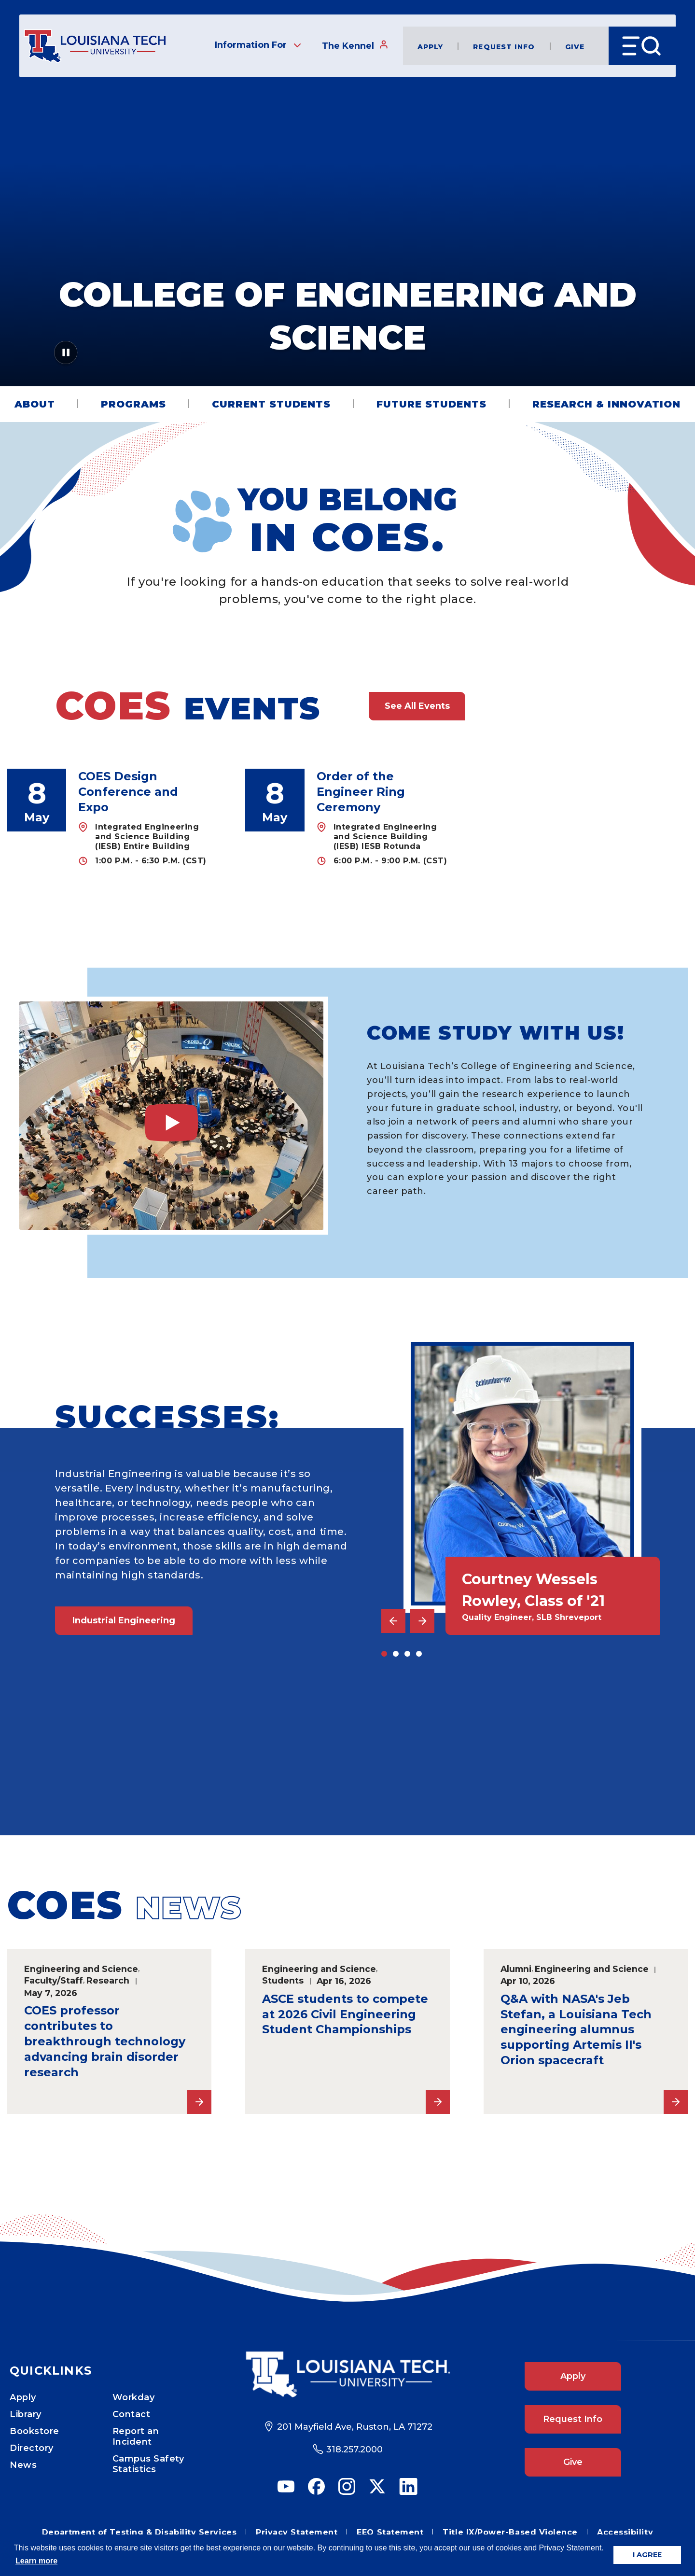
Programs (133, 404)
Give (574, 46)
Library (26, 2414)
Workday (133, 2397)
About (34, 404)
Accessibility (625, 2532)
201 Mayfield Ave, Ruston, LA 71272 (354, 2426)
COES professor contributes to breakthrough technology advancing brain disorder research (104, 2041)
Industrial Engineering (123, 1620)
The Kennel (355, 45)
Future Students (431, 404)
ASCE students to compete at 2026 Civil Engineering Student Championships (345, 2014)
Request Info (504, 46)
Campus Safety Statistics (148, 2464)
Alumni (515, 1969)
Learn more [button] (36, 2561)
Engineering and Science (81, 1969)
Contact (131, 2414)
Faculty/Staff (53, 1980)
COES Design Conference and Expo (128, 791)
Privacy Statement (296, 2532)
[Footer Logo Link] (347, 2374)
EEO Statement (390, 2532)
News (23, 2465)
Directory (32, 2448)
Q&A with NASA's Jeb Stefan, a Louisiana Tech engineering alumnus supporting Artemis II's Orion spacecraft (576, 2030)
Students (283, 1980)
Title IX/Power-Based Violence (510, 2532)
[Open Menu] (642, 46)
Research (107, 1980)
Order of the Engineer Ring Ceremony (361, 791)
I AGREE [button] (647, 2554)
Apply (430, 46)
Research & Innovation (606, 404)
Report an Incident (135, 2436)
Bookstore (34, 2431)
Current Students (271, 404)
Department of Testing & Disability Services (139, 2532)
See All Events (417, 706)
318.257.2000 (354, 2449)
